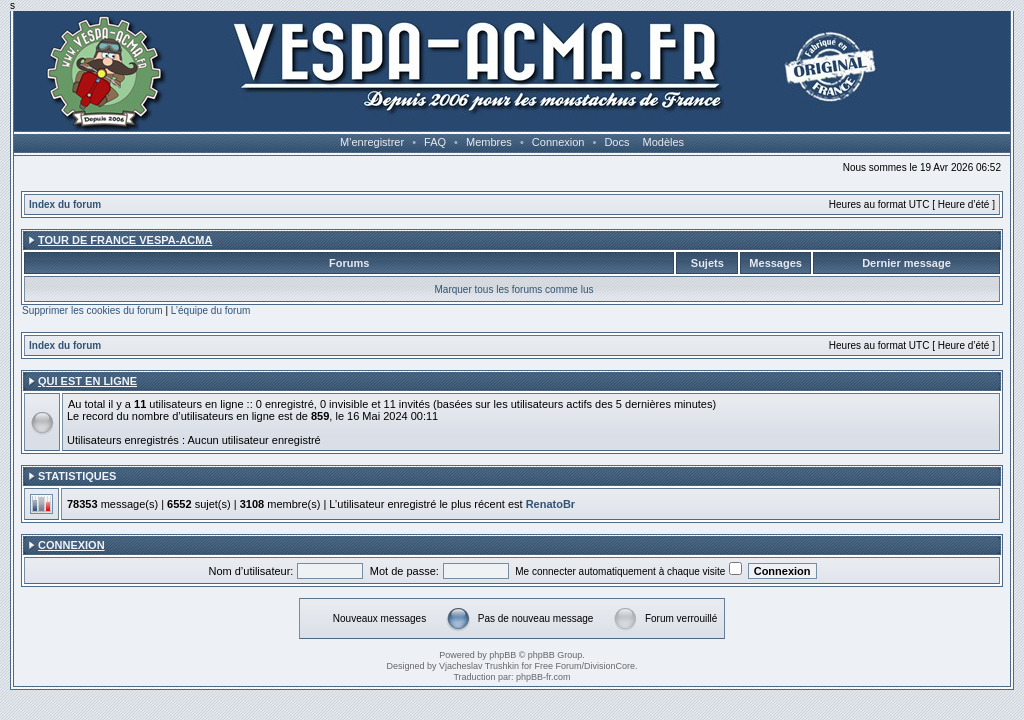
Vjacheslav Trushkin (479, 666)
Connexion (558, 142)
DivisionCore (609, 666)
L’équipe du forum (211, 310)
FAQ (435, 142)
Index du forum (65, 204)
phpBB (502, 655)
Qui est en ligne (87, 381)
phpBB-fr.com (543, 677)
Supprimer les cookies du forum (92, 310)
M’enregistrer (372, 142)
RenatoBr (551, 504)
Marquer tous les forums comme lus (514, 289)
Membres (489, 142)
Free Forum (558, 666)
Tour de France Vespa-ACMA (125, 240)
